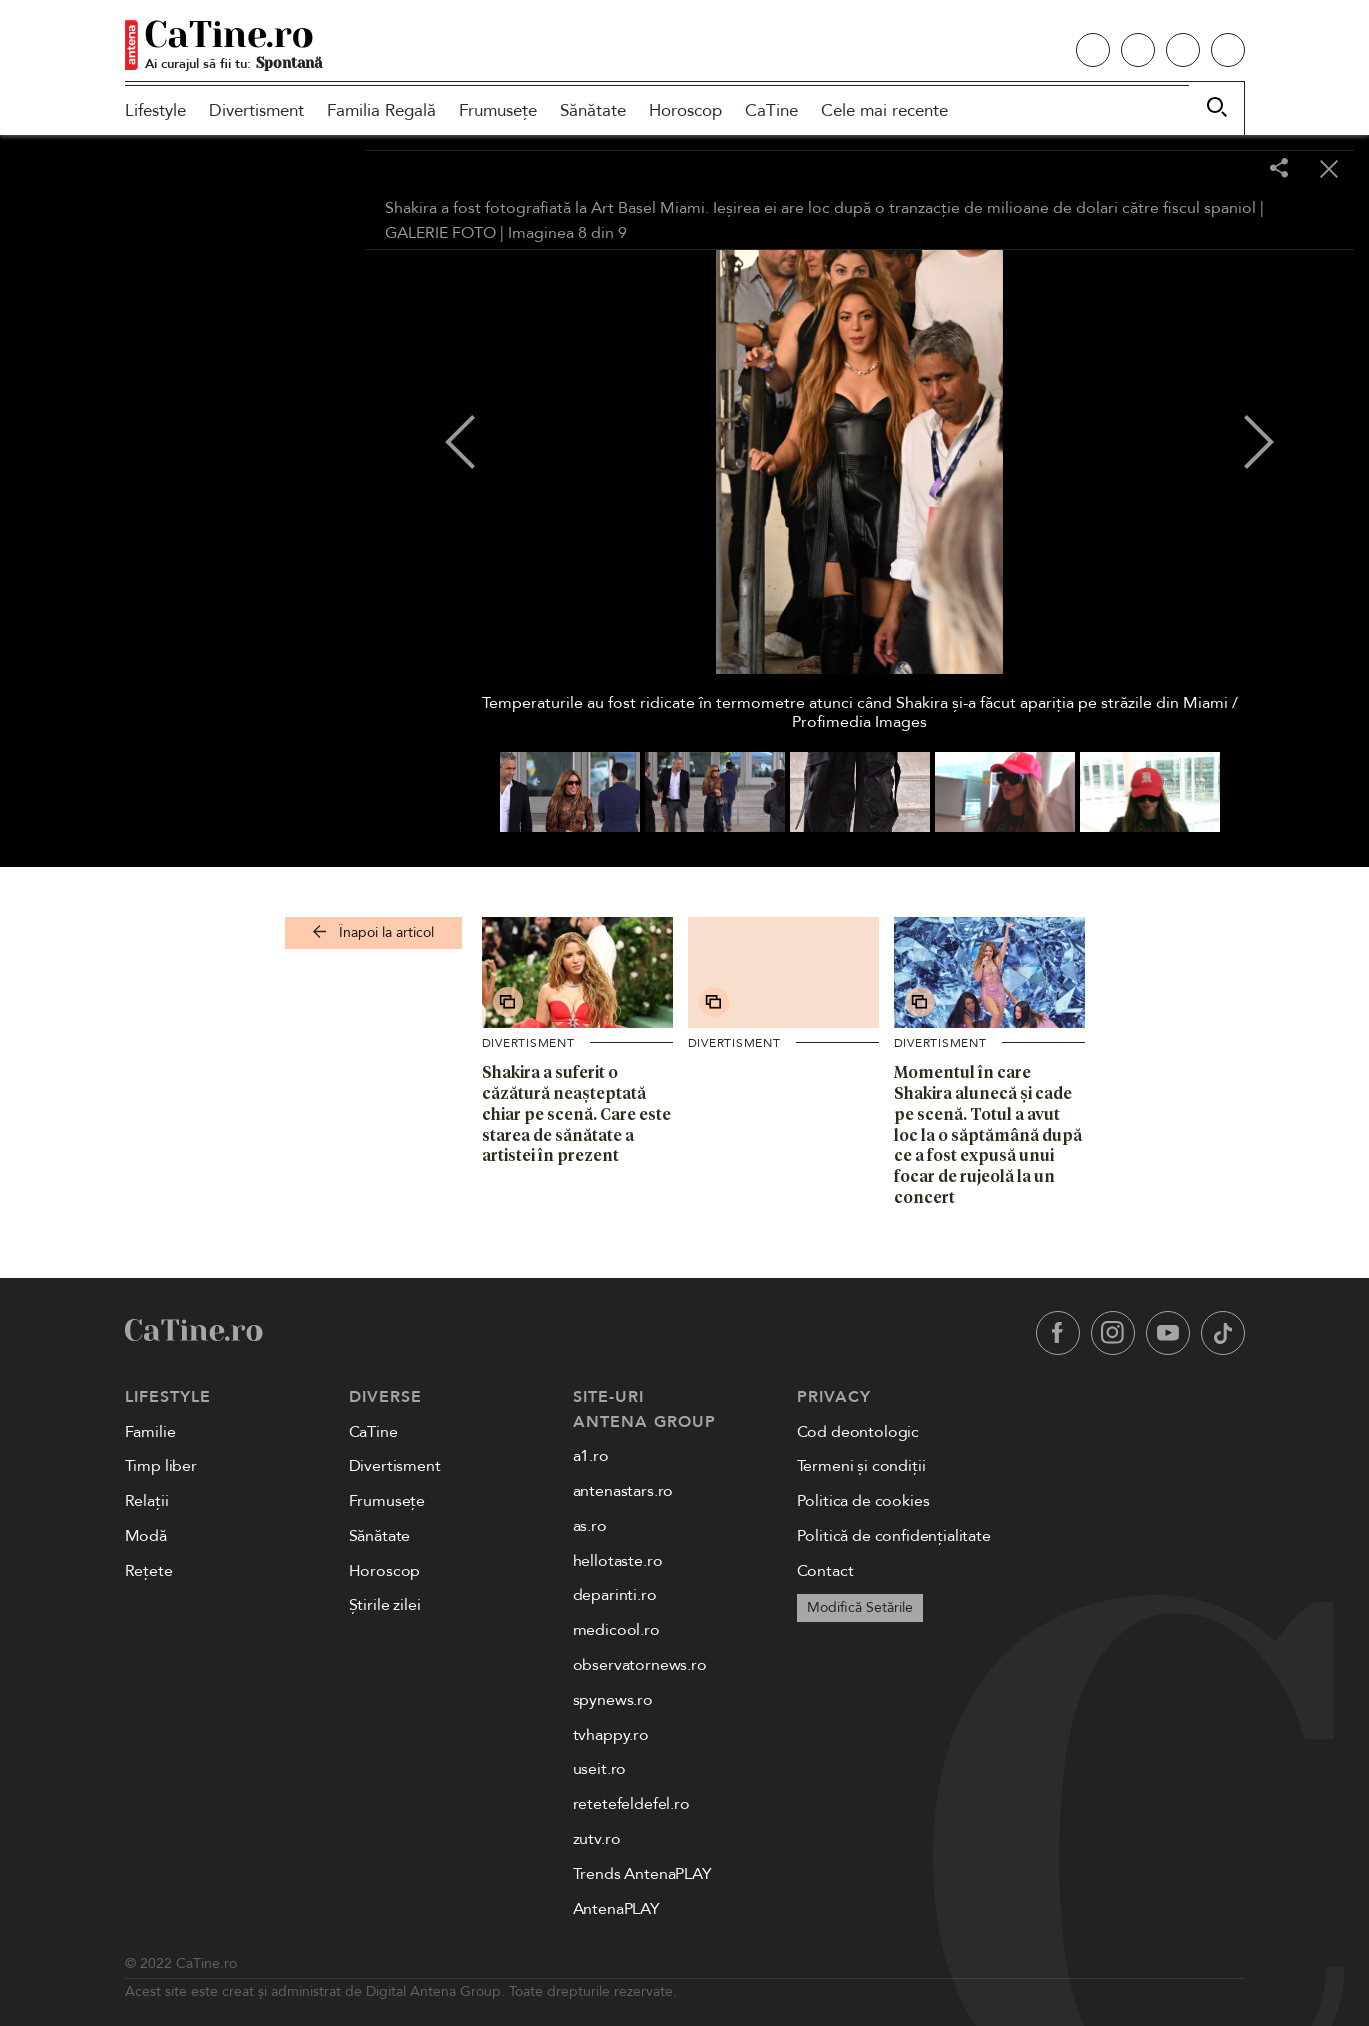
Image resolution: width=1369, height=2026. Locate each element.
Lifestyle (155, 110)
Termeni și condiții (861, 1466)
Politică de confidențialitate (894, 1536)
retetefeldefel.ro (631, 1804)
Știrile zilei (385, 1605)
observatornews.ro (640, 1665)
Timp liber (161, 1466)
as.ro (590, 1526)
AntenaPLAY (616, 1909)
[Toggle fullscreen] (1229, 170)
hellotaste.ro (618, 1561)
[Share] (1279, 169)
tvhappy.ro (611, 1735)
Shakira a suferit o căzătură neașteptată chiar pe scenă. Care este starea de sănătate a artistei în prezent (576, 1113)
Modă (146, 1536)
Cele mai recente (884, 110)
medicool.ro (616, 1630)
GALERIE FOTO (440, 233)
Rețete (149, 1571)
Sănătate (593, 110)
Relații (147, 1501)
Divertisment (256, 110)
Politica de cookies (863, 1501)
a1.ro (591, 1456)
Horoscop (685, 110)
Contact (825, 1571)
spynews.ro (613, 1700)
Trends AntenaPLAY (642, 1874)
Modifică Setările (860, 1607)
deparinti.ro (615, 1595)
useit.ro (600, 1769)
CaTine (771, 110)
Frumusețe (498, 110)
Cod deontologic (858, 1432)
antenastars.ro (623, 1491)
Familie (150, 1432)
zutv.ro (597, 1839)
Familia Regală (381, 110)
